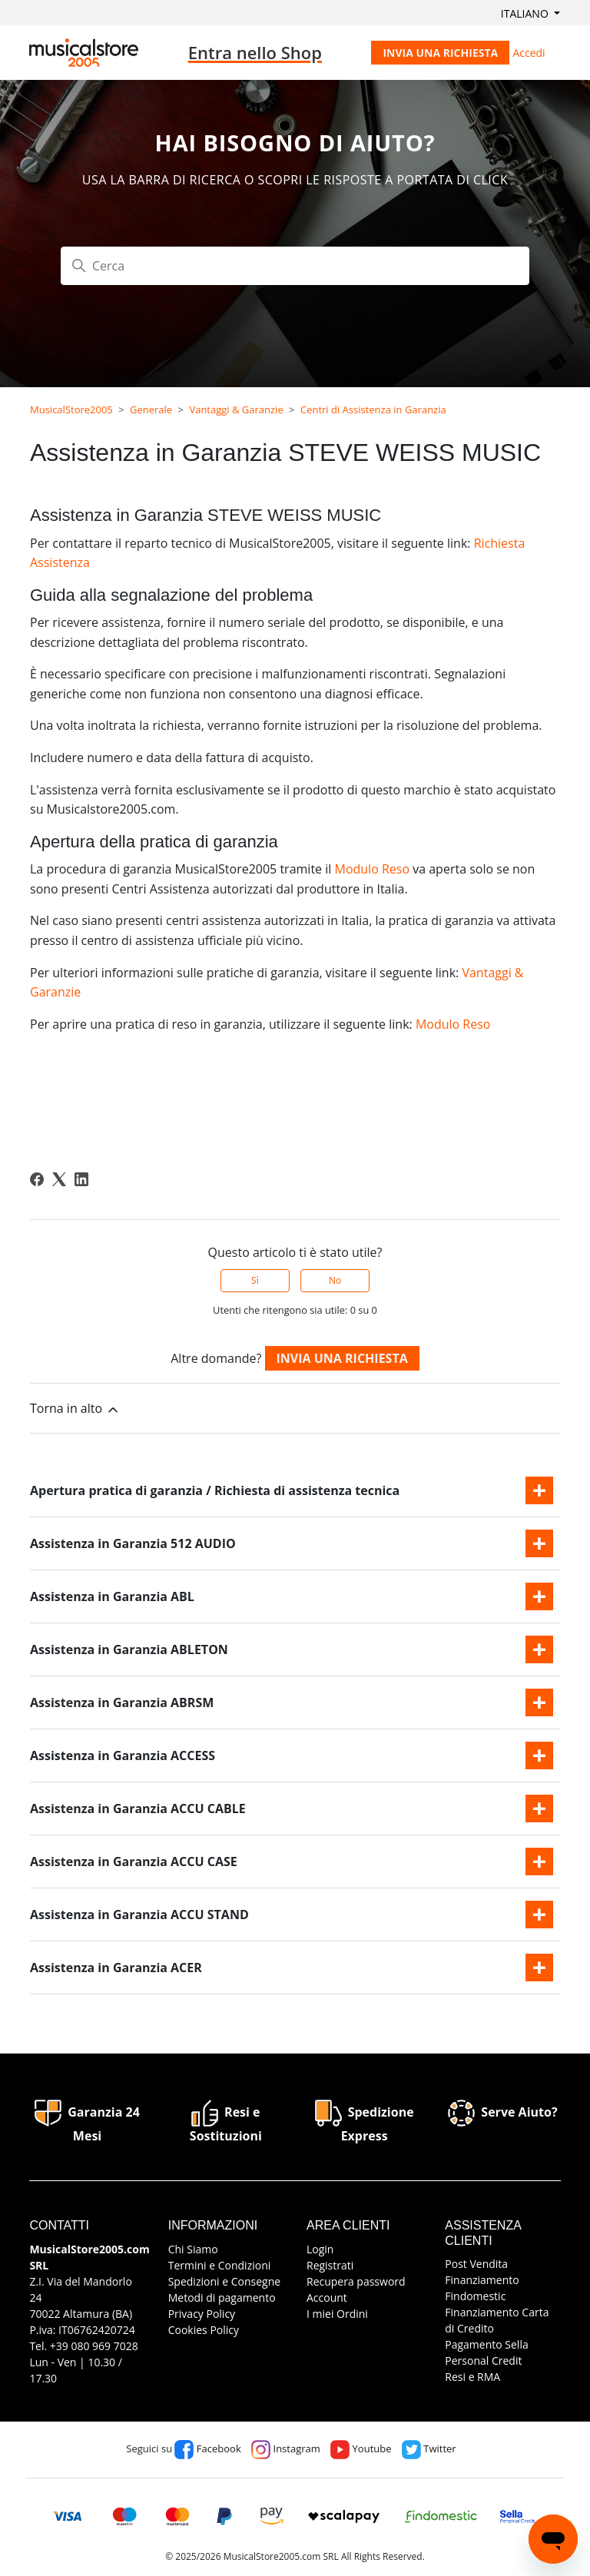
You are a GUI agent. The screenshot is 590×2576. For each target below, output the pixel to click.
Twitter (429, 2448)
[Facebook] (37, 1179)
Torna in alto (75, 1408)
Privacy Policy (201, 2313)
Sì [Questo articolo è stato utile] (255, 1280)
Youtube (360, 2448)
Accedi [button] (528, 52)
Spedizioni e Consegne (224, 2281)
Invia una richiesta (440, 52)
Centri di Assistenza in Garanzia (373, 409)
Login (320, 2249)
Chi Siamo (193, 2249)
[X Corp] (59, 1179)
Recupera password (356, 2281)
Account (327, 2297)
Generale (151, 409)
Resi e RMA (472, 2376)
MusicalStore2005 (71, 409)
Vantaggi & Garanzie (236, 409)
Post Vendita (476, 2263)
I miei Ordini (337, 2313)
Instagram (285, 2448)
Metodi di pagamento (222, 2297)
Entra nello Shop (255, 52)
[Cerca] (295, 266)
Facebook (207, 2448)
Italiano (526, 13)
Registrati (330, 2265)
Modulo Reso (371, 868)
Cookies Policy (203, 2329)
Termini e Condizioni (219, 2265)
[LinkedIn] (81, 1179)
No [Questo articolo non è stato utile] (335, 1280)
